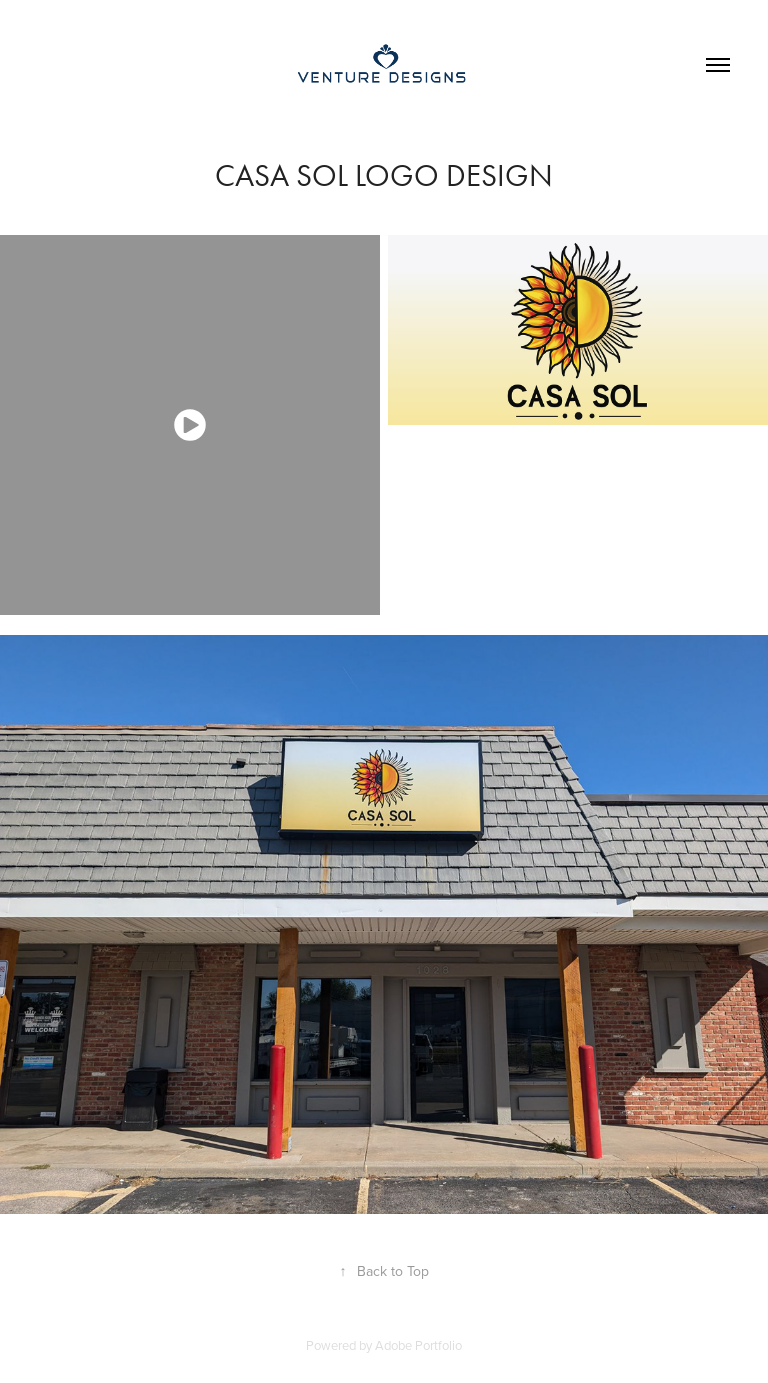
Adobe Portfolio (418, 1345)
